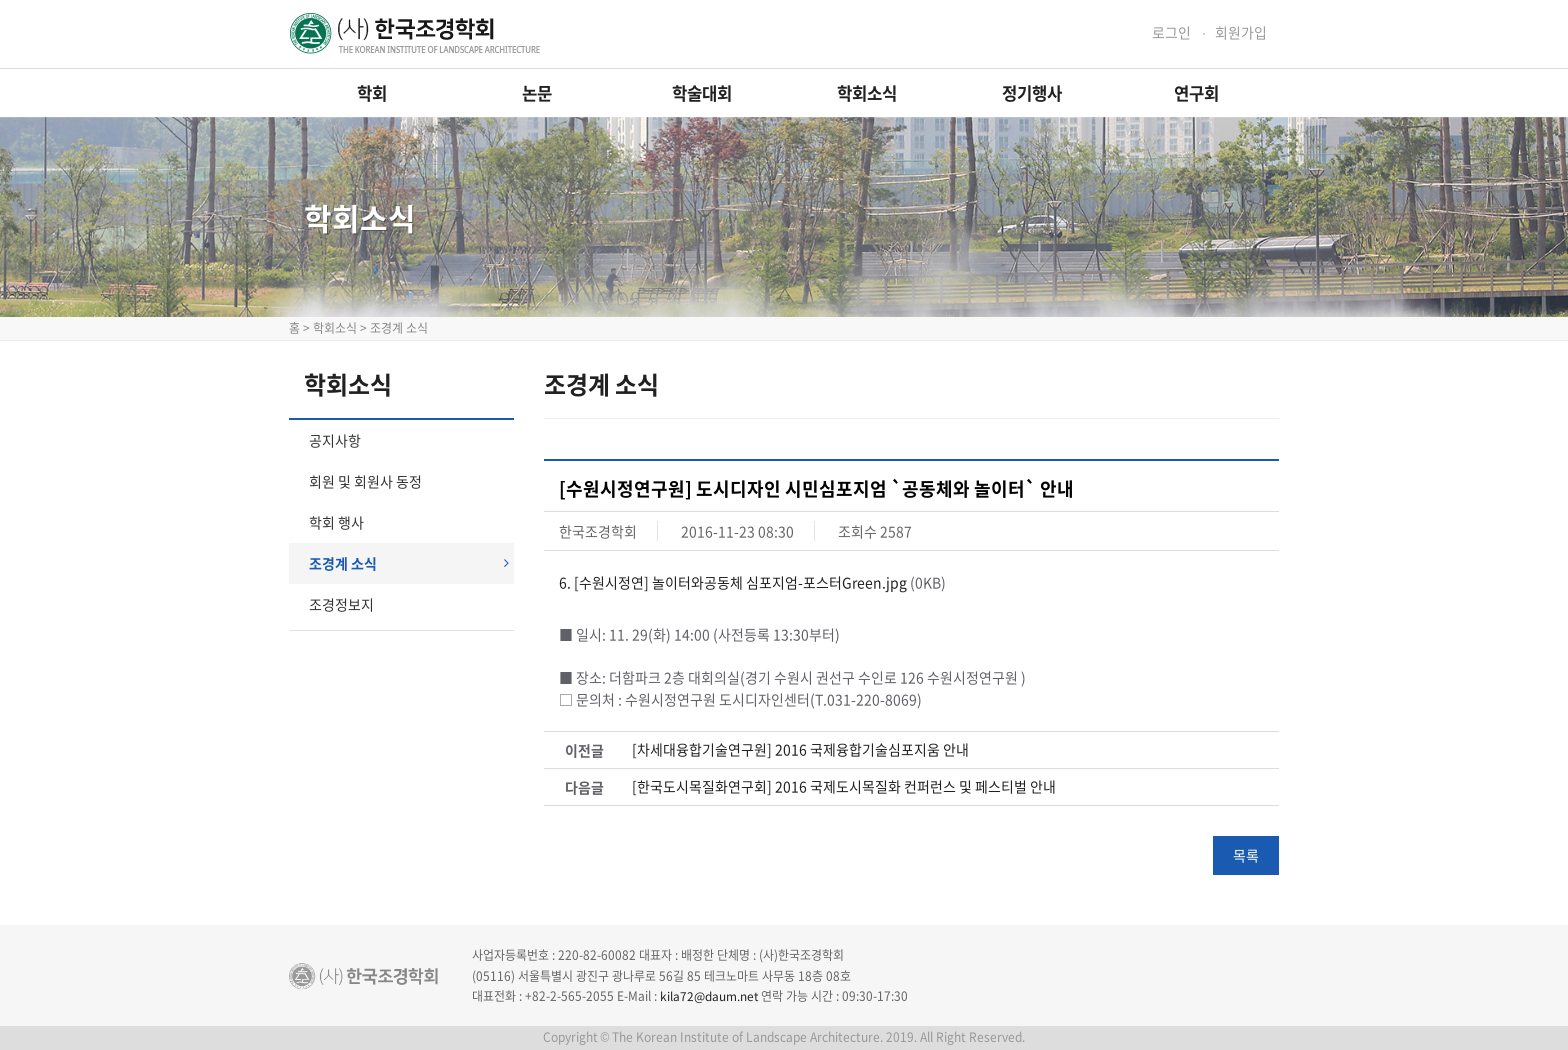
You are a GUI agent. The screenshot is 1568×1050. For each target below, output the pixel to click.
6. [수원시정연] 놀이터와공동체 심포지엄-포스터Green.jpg (733, 582)
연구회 (1196, 93)
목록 (1246, 855)
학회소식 (867, 93)
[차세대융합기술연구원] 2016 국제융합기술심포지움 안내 (800, 749)
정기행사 (1032, 93)
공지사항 (335, 440)
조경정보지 (341, 604)
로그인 (1171, 32)
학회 (372, 93)
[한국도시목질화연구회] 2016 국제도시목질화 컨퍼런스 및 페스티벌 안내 (844, 786)
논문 (537, 93)
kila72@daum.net (709, 996)
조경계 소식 (409, 563)
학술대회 (702, 93)
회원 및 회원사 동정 (365, 481)
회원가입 (1241, 32)
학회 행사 (336, 522)
